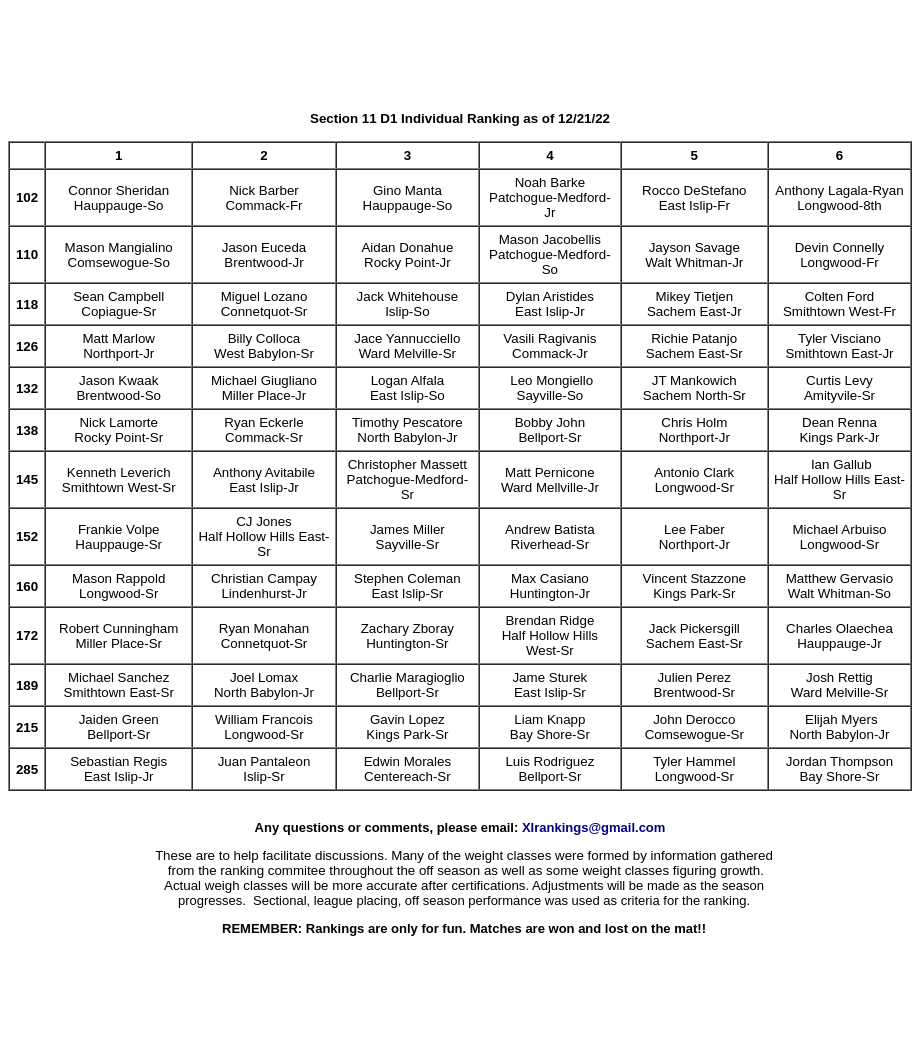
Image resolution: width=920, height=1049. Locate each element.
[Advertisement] (460, 53)
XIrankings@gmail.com (593, 827)
